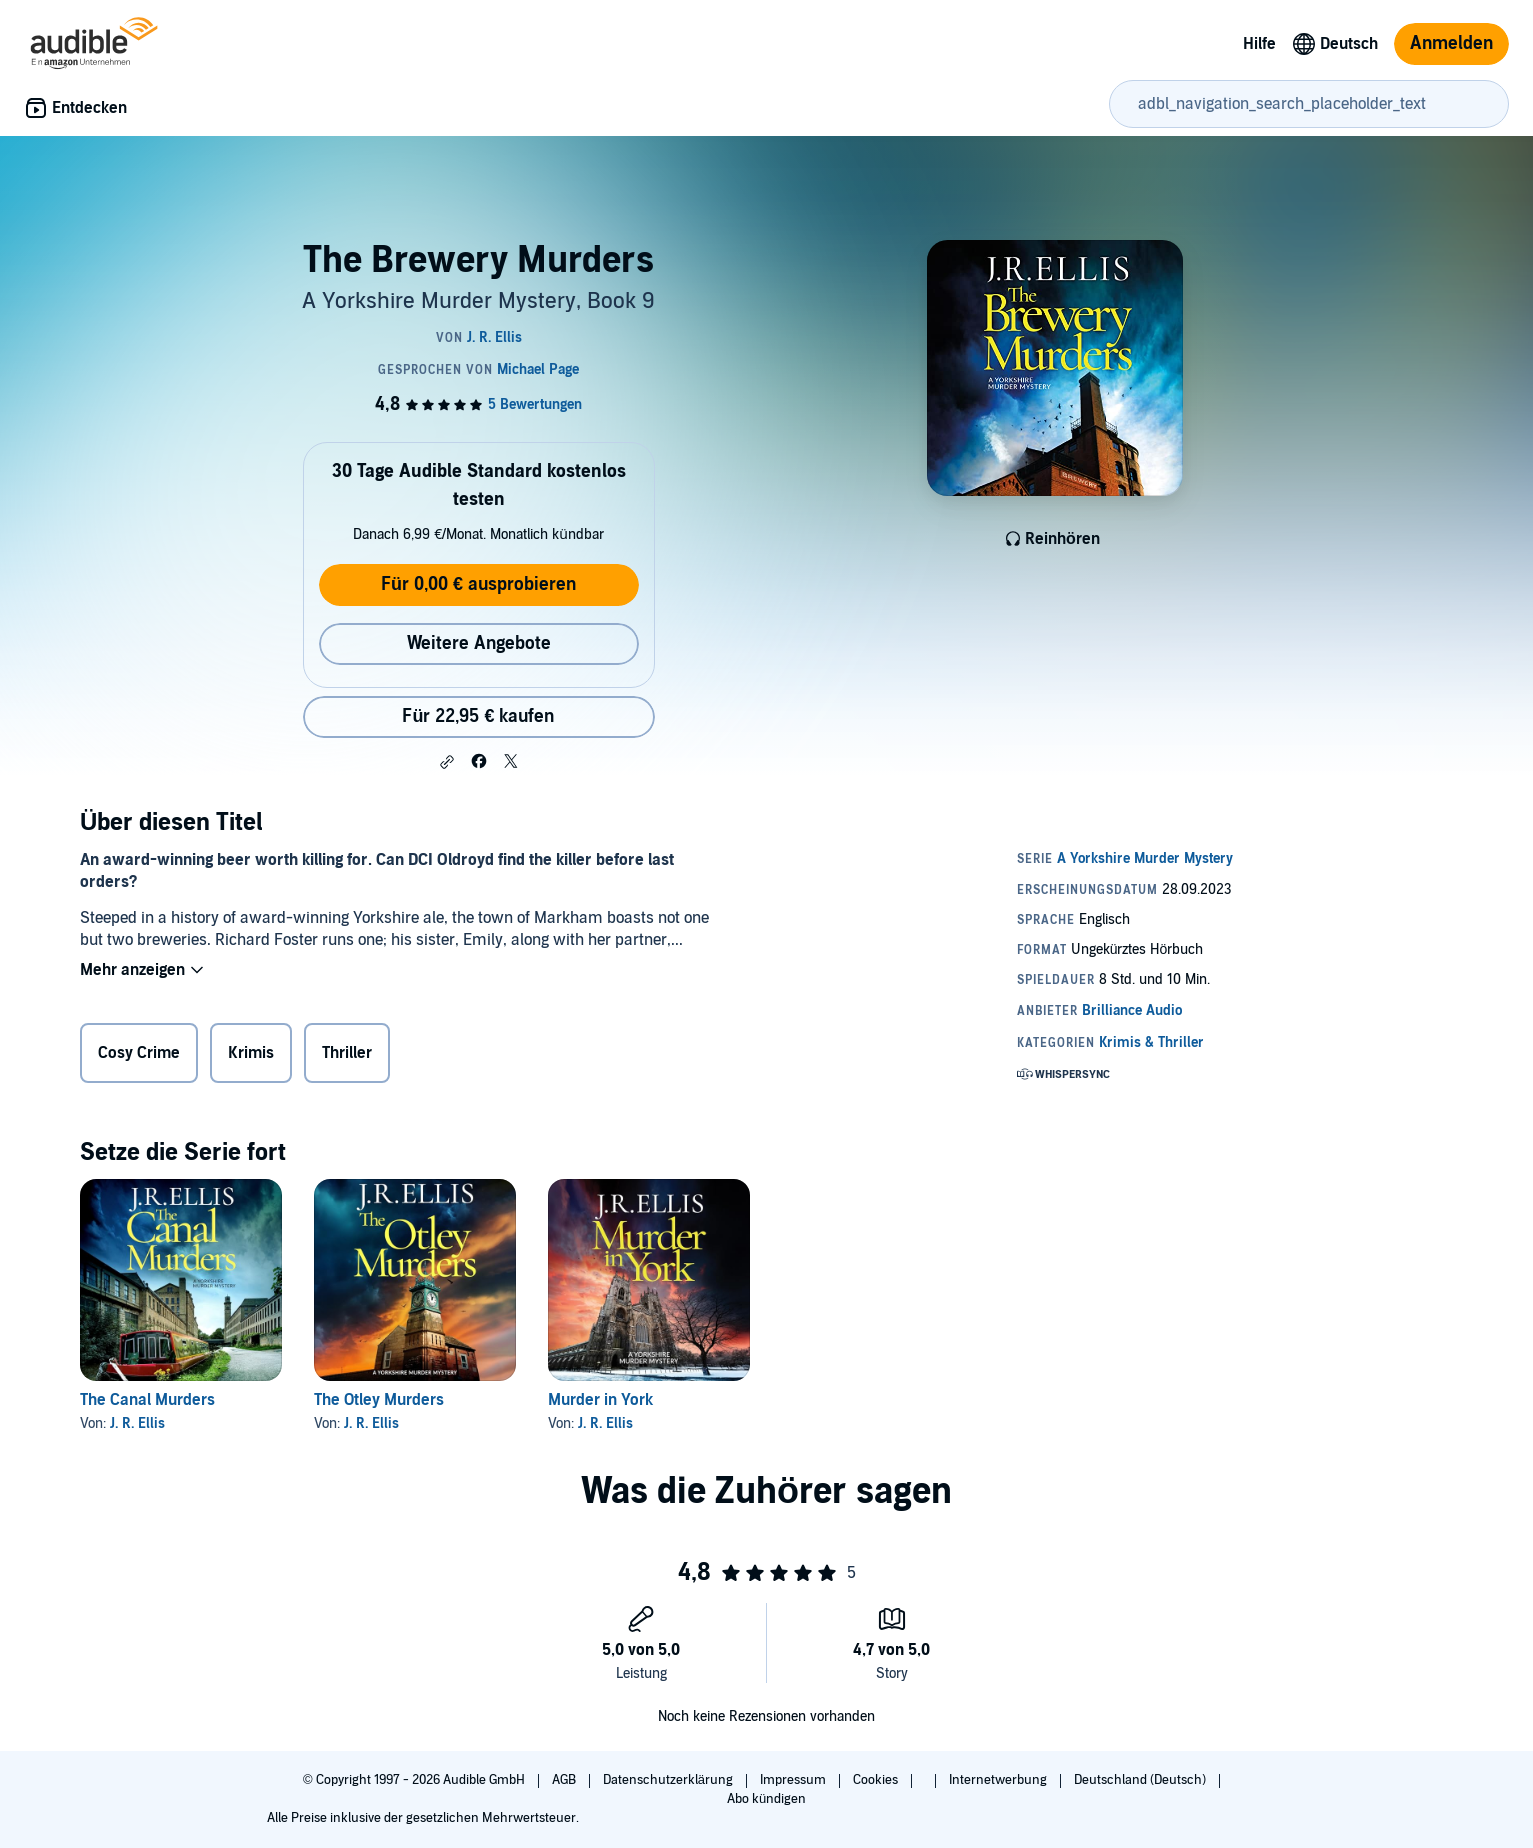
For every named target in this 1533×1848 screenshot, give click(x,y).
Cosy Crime (139, 1053)
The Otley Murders (379, 1400)
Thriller (347, 1053)
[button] (447, 762)
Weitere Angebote (479, 643)
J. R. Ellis (137, 1423)
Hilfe (1259, 44)
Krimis (251, 1053)
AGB (565, 1780)
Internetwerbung (999, 1780)
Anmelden (1451, 43)
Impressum (794, 1780)
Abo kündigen (766, 1799)
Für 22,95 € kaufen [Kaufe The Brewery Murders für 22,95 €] (478, 716)
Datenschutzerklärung (669, 1780)
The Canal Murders (147, 1400)
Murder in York (600, 1400)
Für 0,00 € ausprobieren (478, 584)
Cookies (877, 1780)
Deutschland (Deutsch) (1141, 1780)
